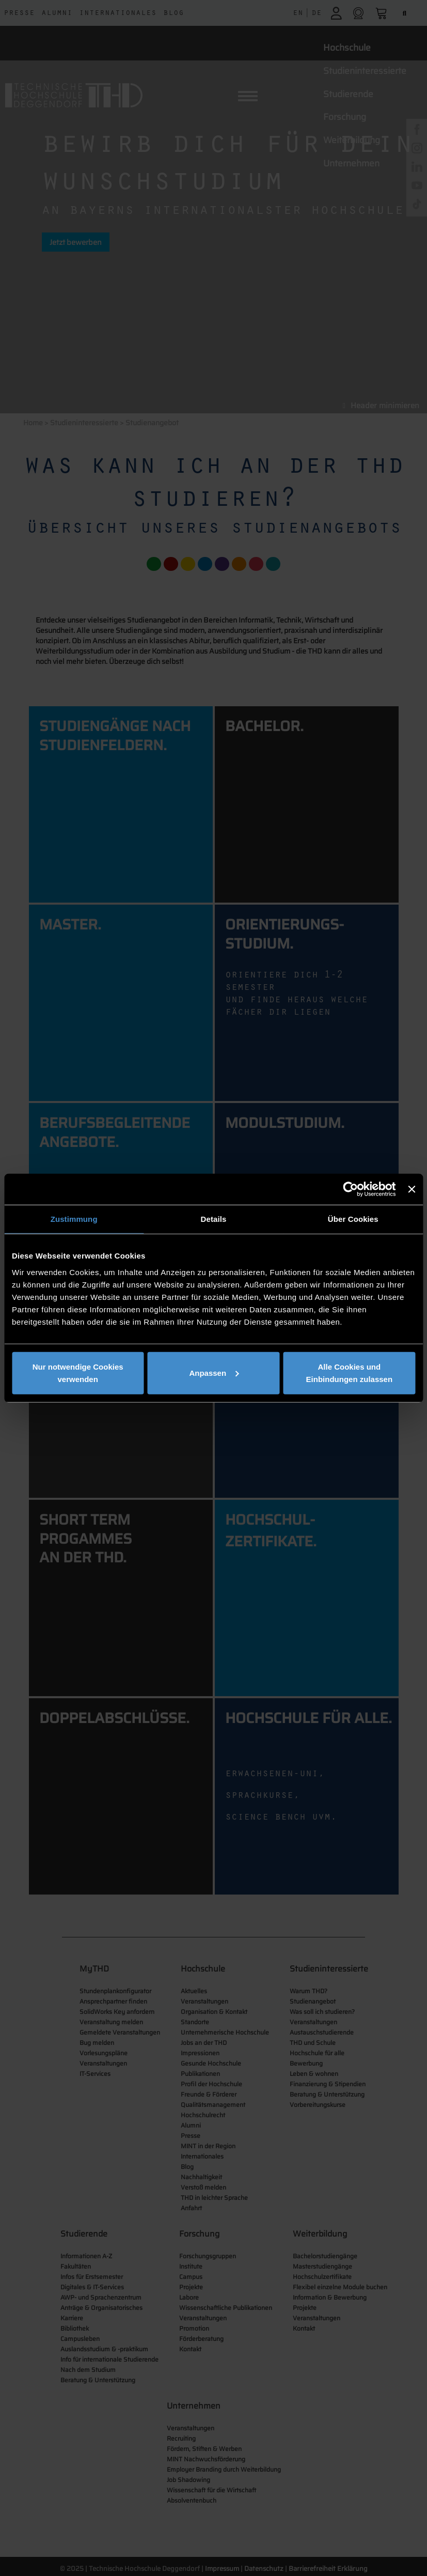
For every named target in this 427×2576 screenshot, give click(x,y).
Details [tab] (214, 1219)
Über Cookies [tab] (353, 1219)
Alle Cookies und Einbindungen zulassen (349, 1372)
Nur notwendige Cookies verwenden (78, 1372)
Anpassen (214, 1372)
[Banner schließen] (411, 1189)
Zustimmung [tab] (74, 1219)
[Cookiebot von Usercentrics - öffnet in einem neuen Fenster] (351, 1189)
